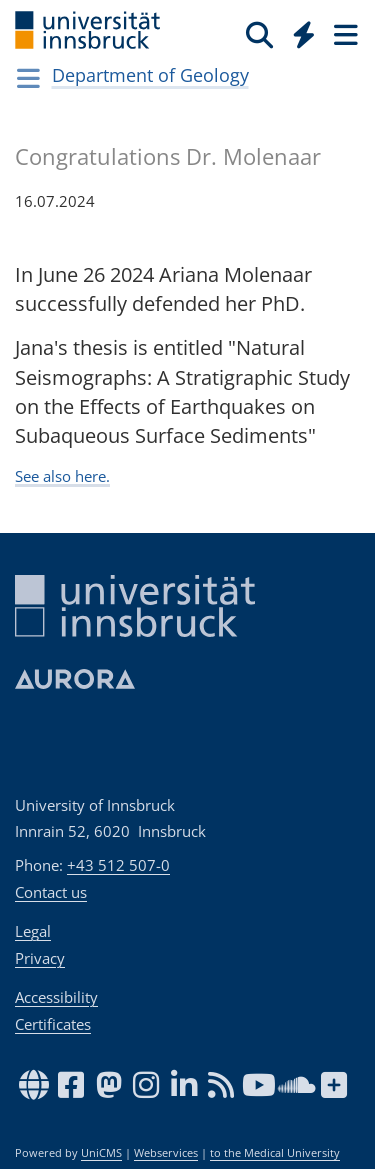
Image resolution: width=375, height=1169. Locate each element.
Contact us (51, 892)
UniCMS (101, 1153)
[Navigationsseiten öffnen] (28, 78)
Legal (33, 931)
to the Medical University (275, 1153)
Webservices (166, 1153)
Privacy (40, 958)
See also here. (62, 476)
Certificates (53, 1024)
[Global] (298, 31)
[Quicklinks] (304, 34)
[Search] (259, 34)
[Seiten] (344, 34)
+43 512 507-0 (118, 865)
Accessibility (56, 997)
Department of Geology (150, 75)
